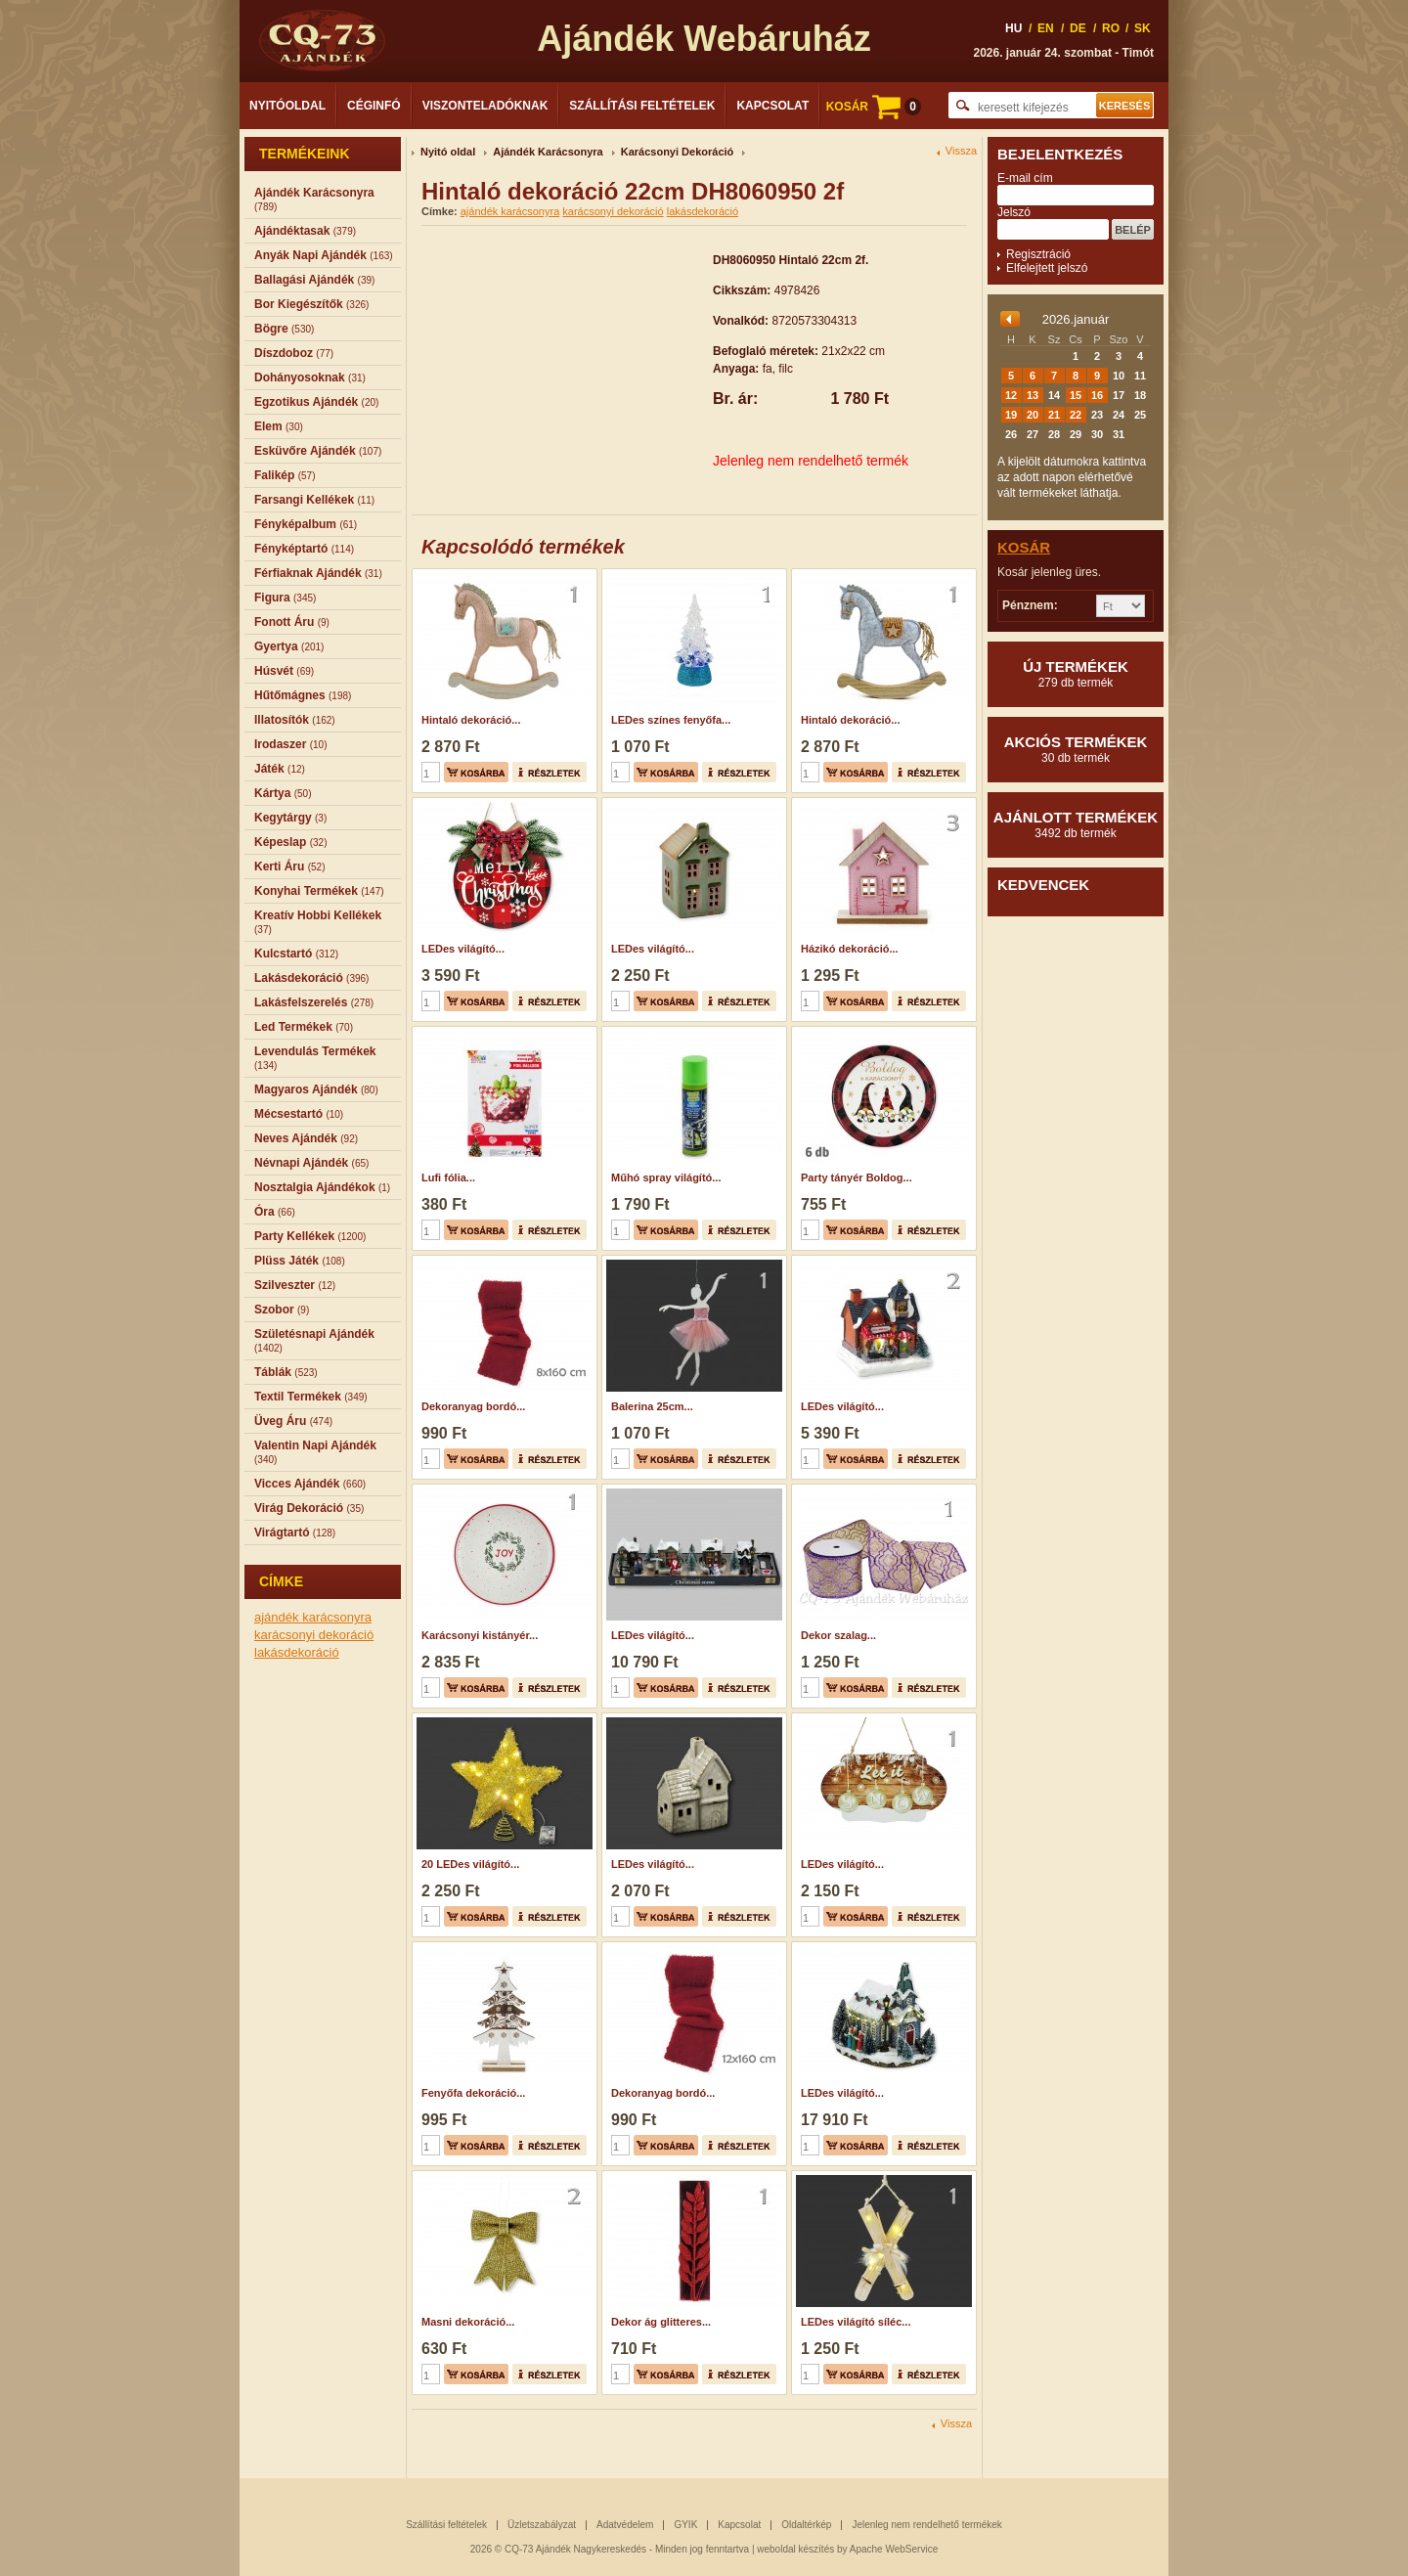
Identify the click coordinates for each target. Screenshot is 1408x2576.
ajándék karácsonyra (313, 1617)
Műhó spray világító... (666, 1177)
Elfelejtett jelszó (1046, 268)
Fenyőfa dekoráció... (473, 2093)
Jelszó (1014, 212)
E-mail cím (1025, 178)
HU (1013, 28)
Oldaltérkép (806, 2524)
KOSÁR (873, 106)
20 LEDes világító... (470, 1864)
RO (1111, 28)
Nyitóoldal (287, 105)
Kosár (1023, 547)
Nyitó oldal (447, 151)
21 (1054, 415)
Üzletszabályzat (541, 2524)
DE (1078, 28)
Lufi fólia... (448, 1177)
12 (1011, 395)
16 (1097, 395)
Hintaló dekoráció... (470, 720)
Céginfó (374, 105)
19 (1011, 415)
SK (1142, 28)
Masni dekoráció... (467, 2322)
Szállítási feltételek (642, 105)
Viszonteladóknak (485, 105)
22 (1075, 415)
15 (1075, 395)
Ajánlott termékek (1076, 824)
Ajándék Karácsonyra (548, 151)
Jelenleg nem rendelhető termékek (926, 2524)
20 (1032, 415)
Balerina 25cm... (652, 1406)
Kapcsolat (772, 105)
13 (1032, 395)
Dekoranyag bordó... (473, 1406)
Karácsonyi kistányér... (479, 1635)
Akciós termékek (1076, 749)
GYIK (685, 2524)
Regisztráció (1038, 254)
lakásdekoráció (296, 1652)
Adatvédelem (624, 2524)
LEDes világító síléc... (856, 2322)
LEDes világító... (463, 949)
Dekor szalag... (838, 1635)
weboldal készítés (795, 2549)
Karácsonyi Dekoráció (677, 151)
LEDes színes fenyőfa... (670, 720)
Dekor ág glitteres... (661, 2322)
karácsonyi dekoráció (314, 1634)
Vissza (961, 151)
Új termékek (1076, 673)
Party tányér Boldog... (856, 1177)
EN (1045, 28)
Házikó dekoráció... (850, 949)
